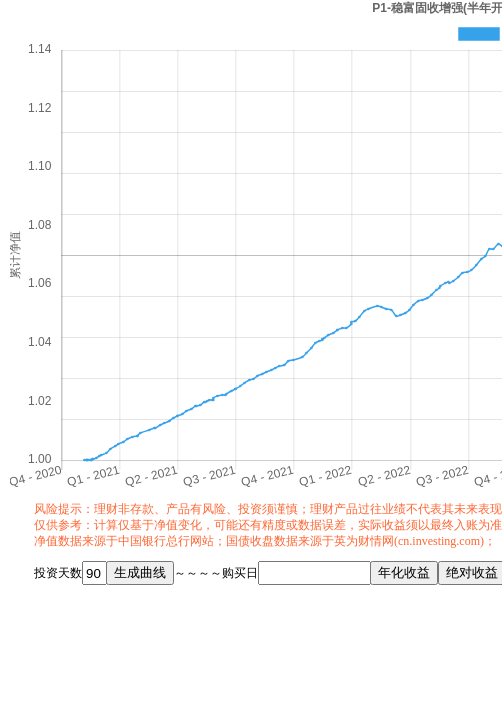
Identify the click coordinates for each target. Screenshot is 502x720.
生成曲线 (140, 572)
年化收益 (404, 572)
